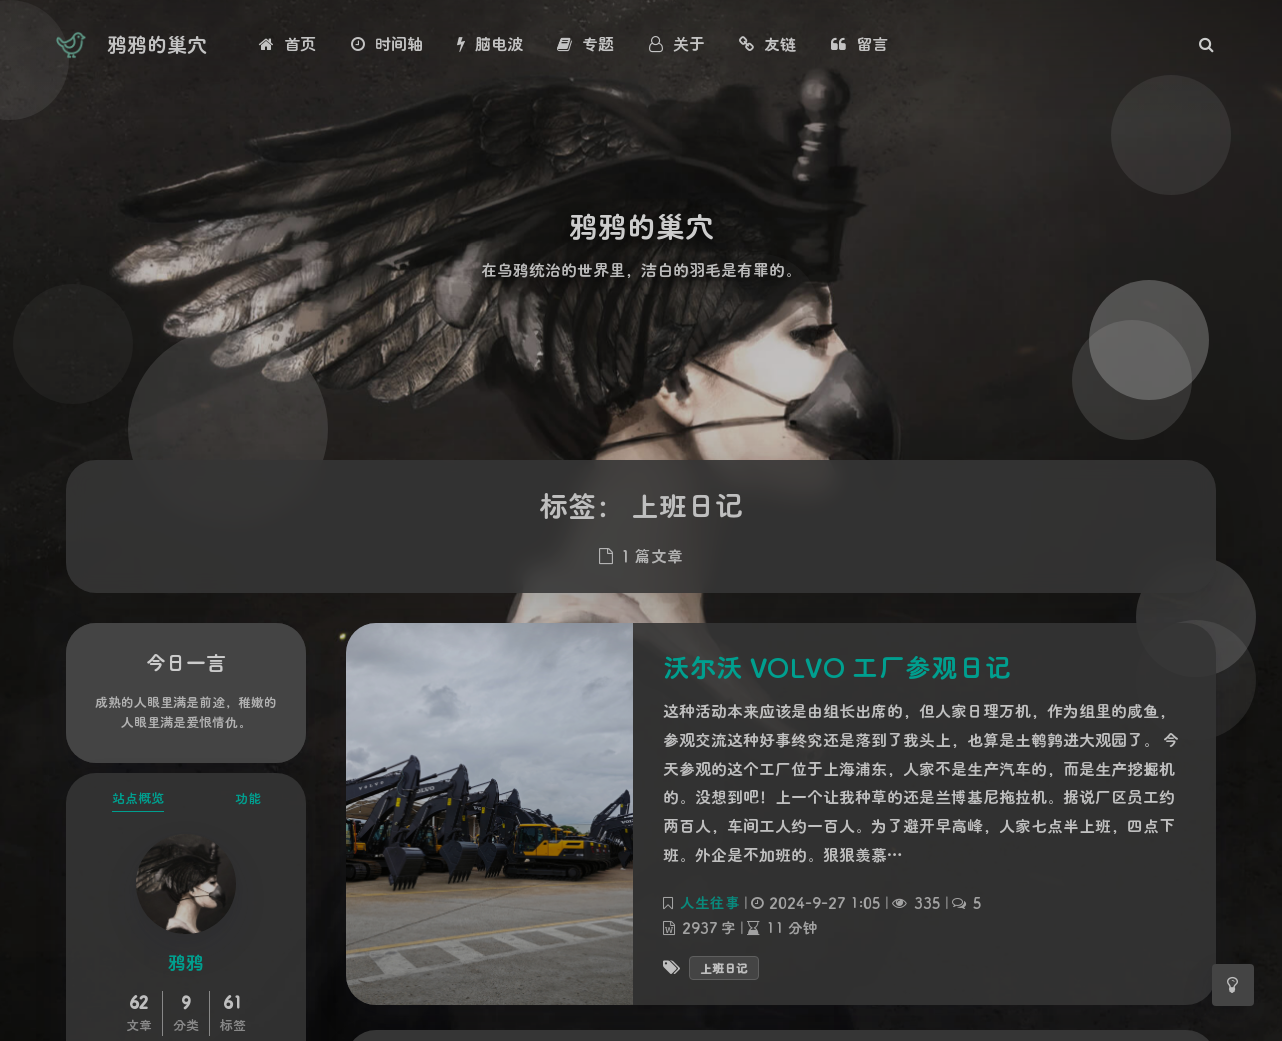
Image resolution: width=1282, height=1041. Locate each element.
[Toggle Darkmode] (1233, 985)
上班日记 (724, 968)
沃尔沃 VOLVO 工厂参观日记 (837, 667)
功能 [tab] (248, 797)
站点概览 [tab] (138, 797)
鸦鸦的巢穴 (157, 44)
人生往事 (710, 902)
